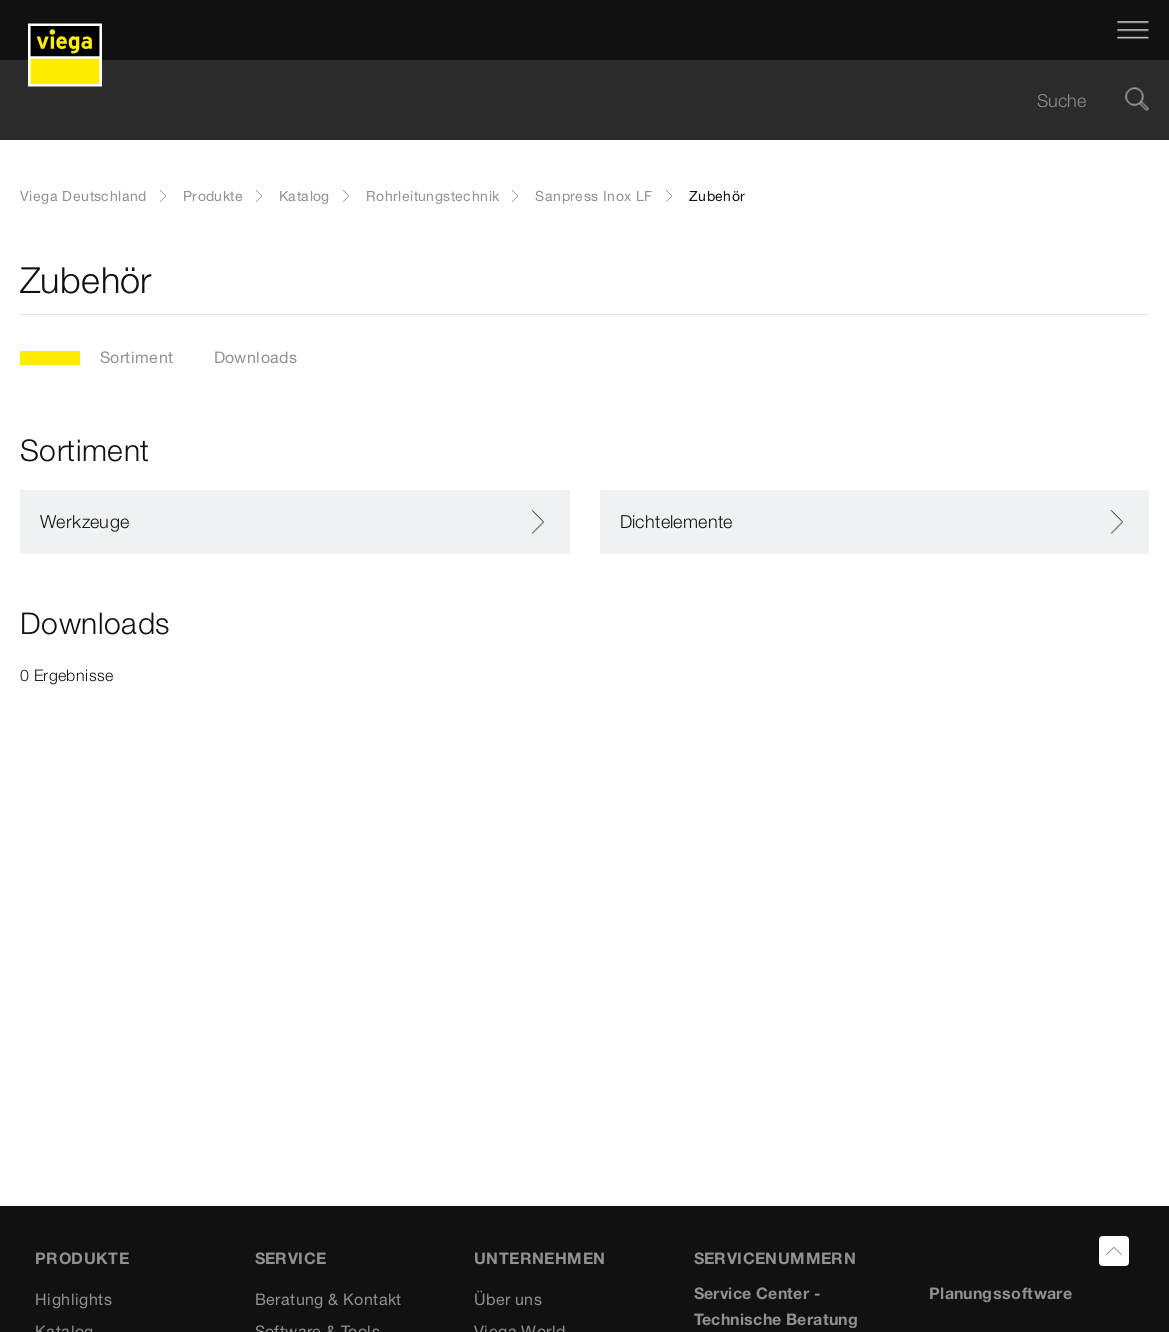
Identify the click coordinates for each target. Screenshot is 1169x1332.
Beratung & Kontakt (328, 1299)
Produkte (213, 196)
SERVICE (291, 1258)
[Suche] (1137, 100)
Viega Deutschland (83, 196)
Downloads (256, 357)
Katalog (304, 196)
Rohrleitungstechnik (433, 196)
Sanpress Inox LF (593, 196)
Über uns (508, 1299)
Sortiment (137, 357)
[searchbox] (567, 100)
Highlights (73, 1299)
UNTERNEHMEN (539, 1258)
